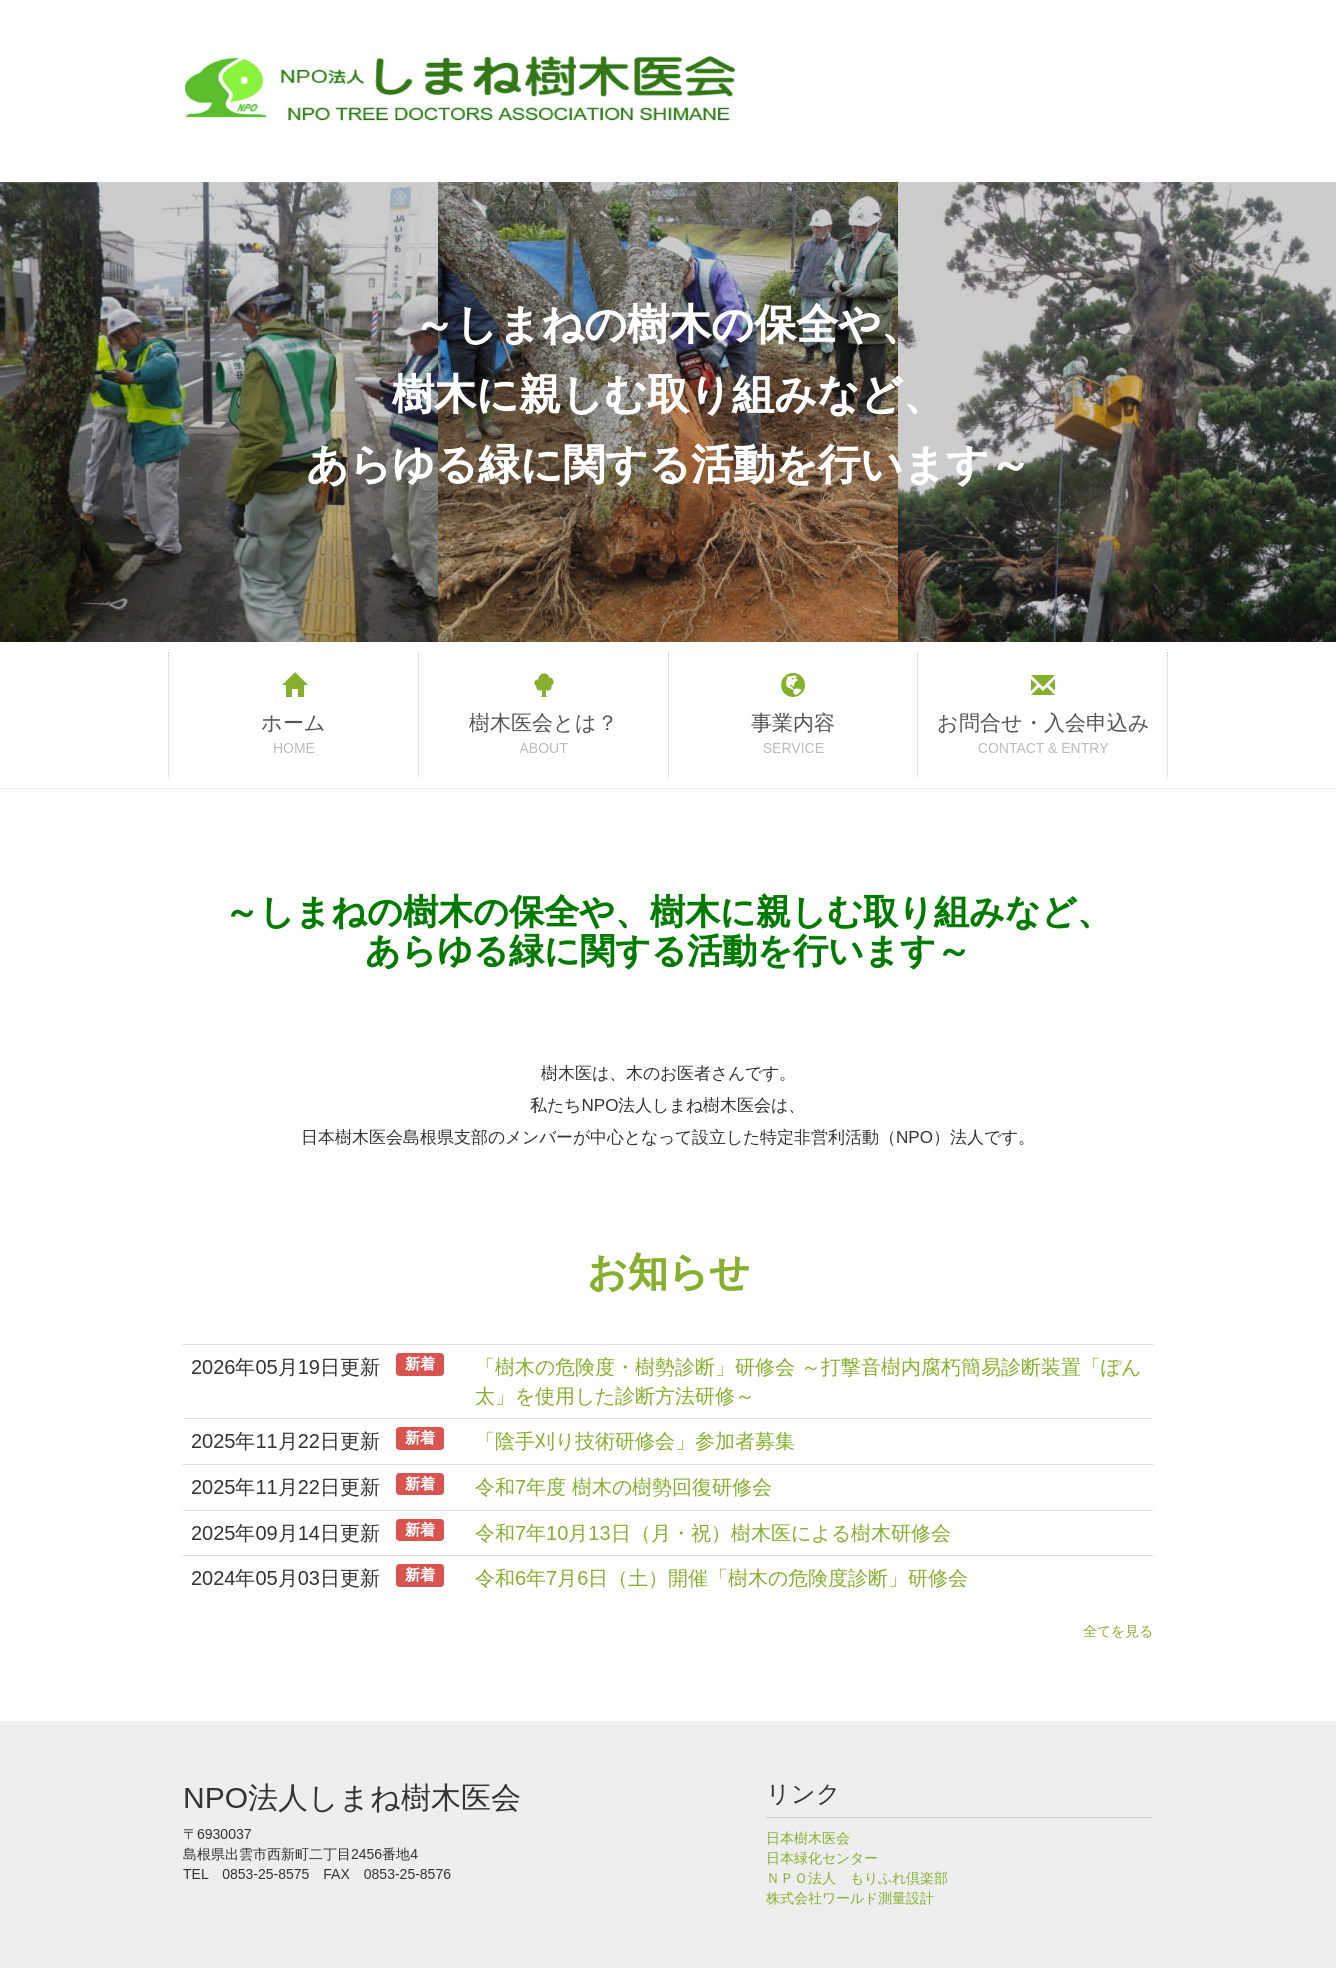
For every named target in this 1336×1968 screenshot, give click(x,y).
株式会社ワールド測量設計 (850, 1898)
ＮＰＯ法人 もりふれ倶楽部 (857, 1878)
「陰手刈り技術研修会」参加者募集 (635, 1441)
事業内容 (793, 722)
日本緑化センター (822, 1858)
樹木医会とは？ (543, 722)
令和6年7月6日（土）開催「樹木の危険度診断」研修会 (721, 1578)
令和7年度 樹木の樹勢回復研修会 (623, 1487)
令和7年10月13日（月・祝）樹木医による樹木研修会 (713, 1533)
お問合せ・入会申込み (1043, 722)
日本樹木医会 (808, 1838)
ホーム (293, 722)
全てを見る (1118, 1631)
